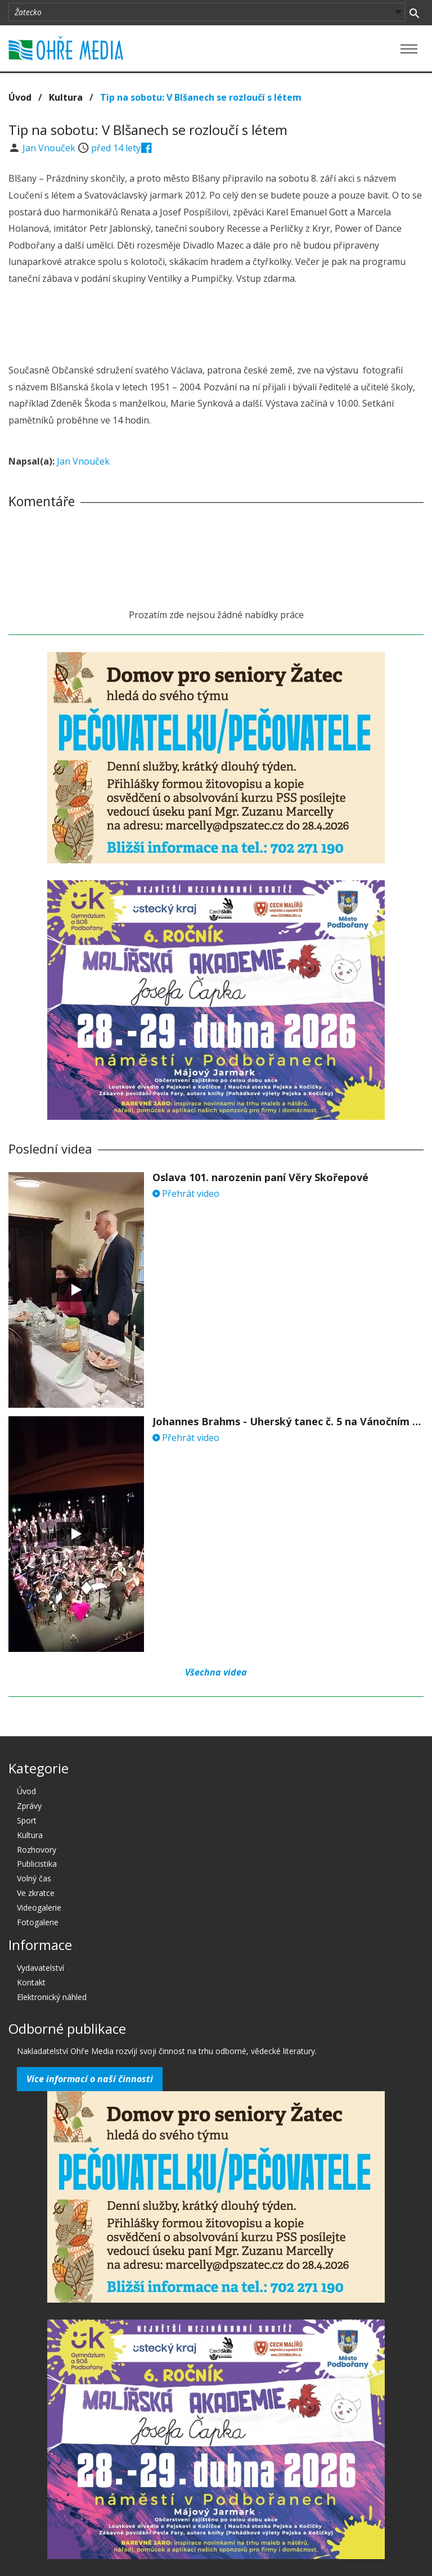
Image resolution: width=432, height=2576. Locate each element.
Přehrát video (185, 1193)
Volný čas (34, 1878)
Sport (27, 1820)
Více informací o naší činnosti (89, 2079)
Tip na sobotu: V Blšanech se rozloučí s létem (201, 97)
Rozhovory (36, 1849)
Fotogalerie (37, 1922)
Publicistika (37, 1863)
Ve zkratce (36, 1893)
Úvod (20, 97)
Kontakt (31, 1982)
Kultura (66, 97)
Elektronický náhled (52, 1997)
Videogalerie (39, 1907)
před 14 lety (116, 148)
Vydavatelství (40, 1967)
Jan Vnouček (50, 148)
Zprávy (29, 1805)
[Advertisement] (216, 326)
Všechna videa (216, 1672)
